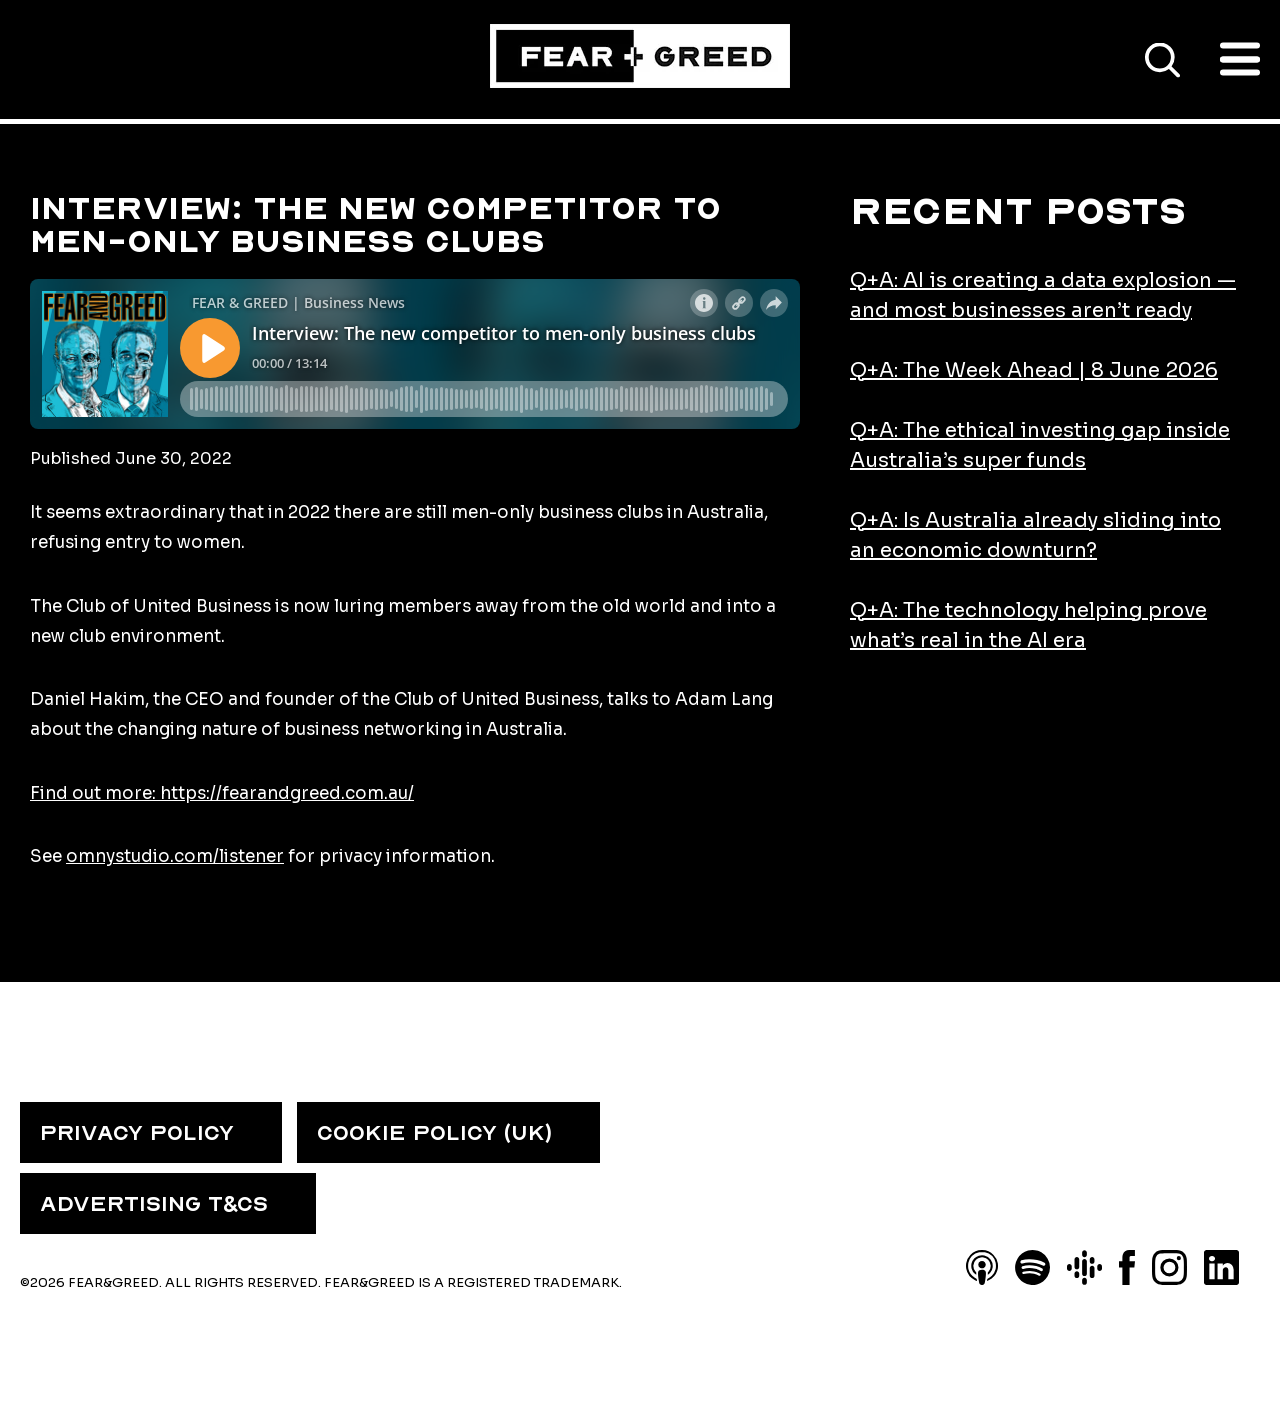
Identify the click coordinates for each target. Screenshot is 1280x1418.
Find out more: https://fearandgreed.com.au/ (222, 793)
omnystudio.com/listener (175, 856)
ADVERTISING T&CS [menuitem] (154, 1204)
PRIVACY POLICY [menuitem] (137, 1133)
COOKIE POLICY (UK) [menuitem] (434, 1133)
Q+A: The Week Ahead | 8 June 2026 (1034, 370)
